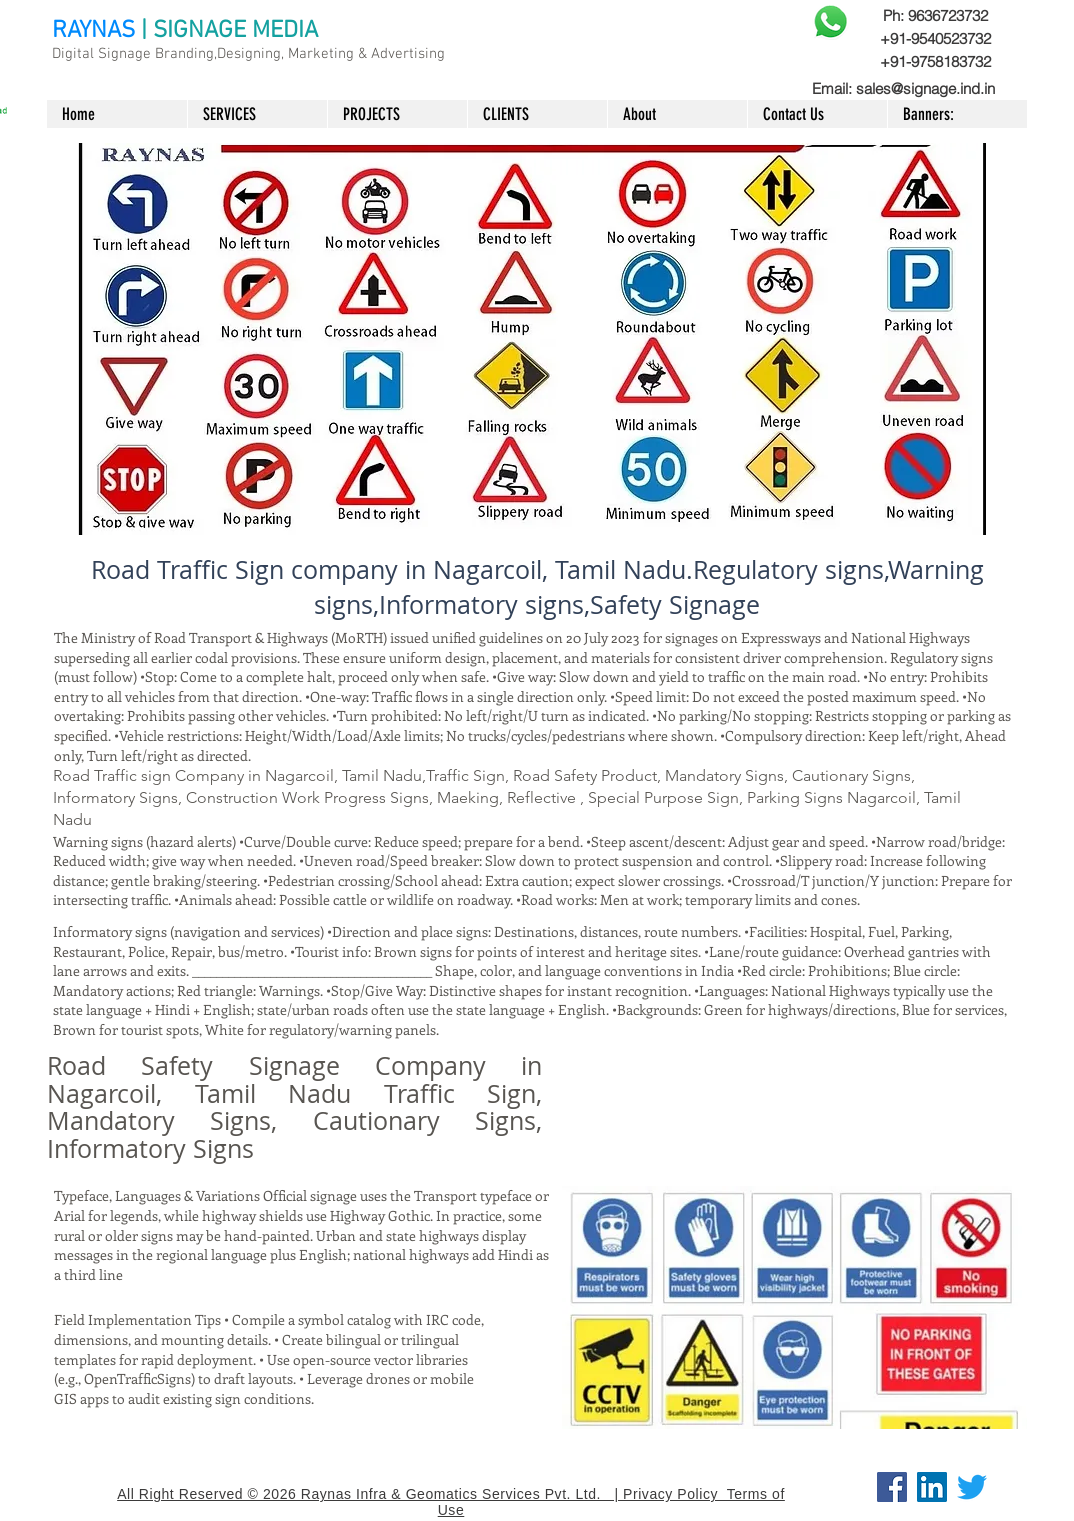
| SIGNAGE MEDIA (229, 31)
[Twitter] (972, 1487)
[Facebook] (892, 1487)
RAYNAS (93, 31)
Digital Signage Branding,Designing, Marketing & (211, 54)
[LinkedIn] (932, 1487)
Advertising (408, 54)
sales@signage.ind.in (925, 88)
